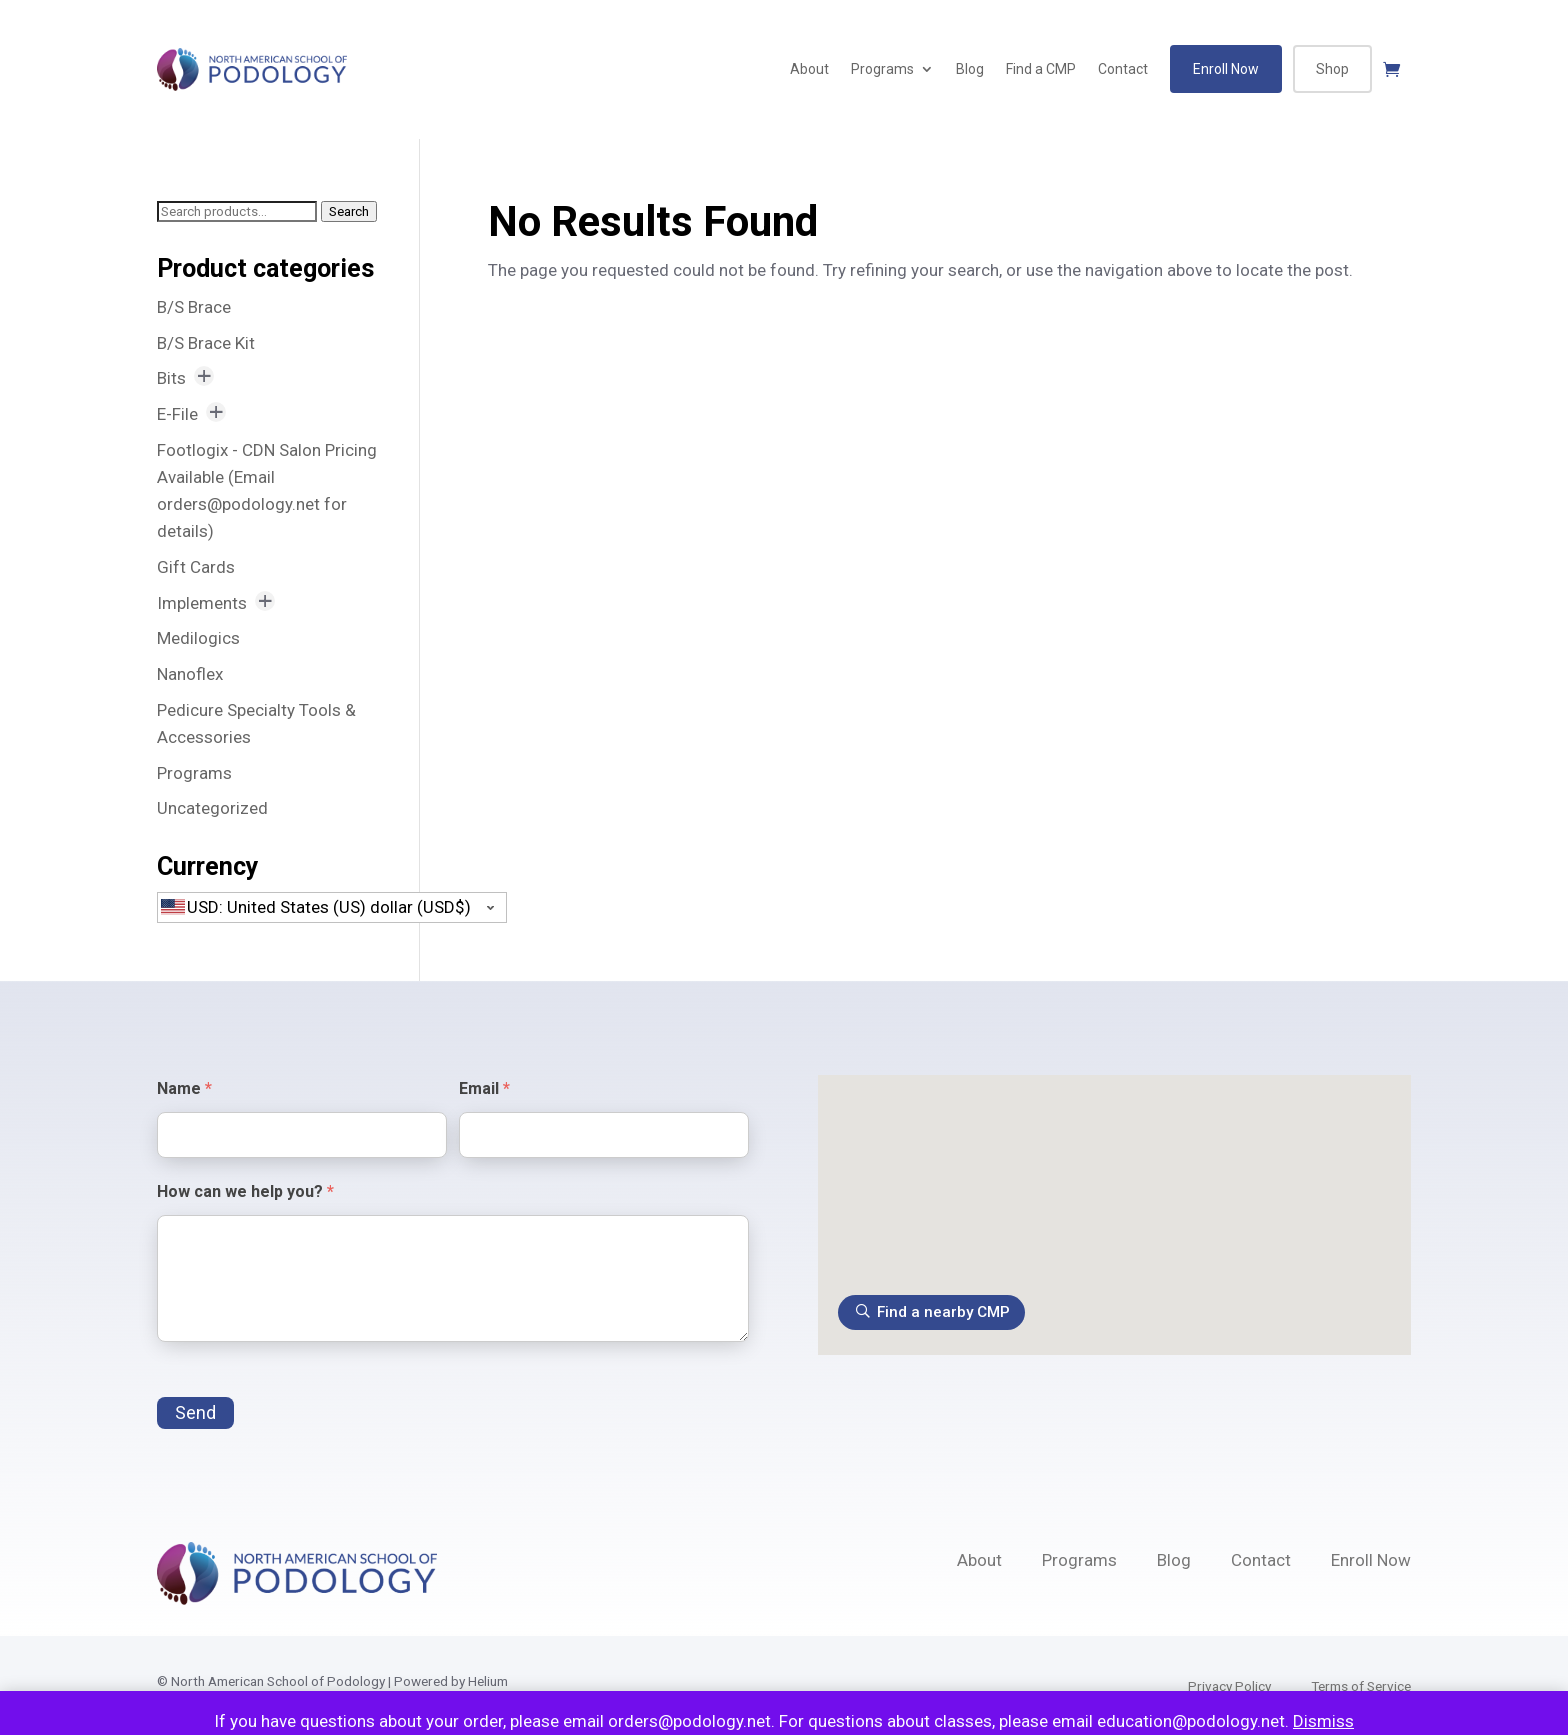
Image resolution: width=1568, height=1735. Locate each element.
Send (195, 1412)
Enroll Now (1226, 69)
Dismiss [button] (1323, 1721)
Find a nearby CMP (943, 1312)
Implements (202, 603)
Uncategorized (212, 808)
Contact (1123, 69)
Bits (171, 378)
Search (349, 211)
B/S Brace (194, 307)
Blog (970, 69)
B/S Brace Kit (206, 343)
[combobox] (332, 907)
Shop (1332, 69)
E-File (177, 414)
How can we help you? (245, 1191)
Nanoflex (190, 674)
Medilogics (198, 638)
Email (484, 1088)
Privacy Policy (1229, 1686)
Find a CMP (1041, 69)
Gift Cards (196, 567)
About (809, 69)
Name (184, 1088)
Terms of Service (1361, 1686)
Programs (882, 69)
